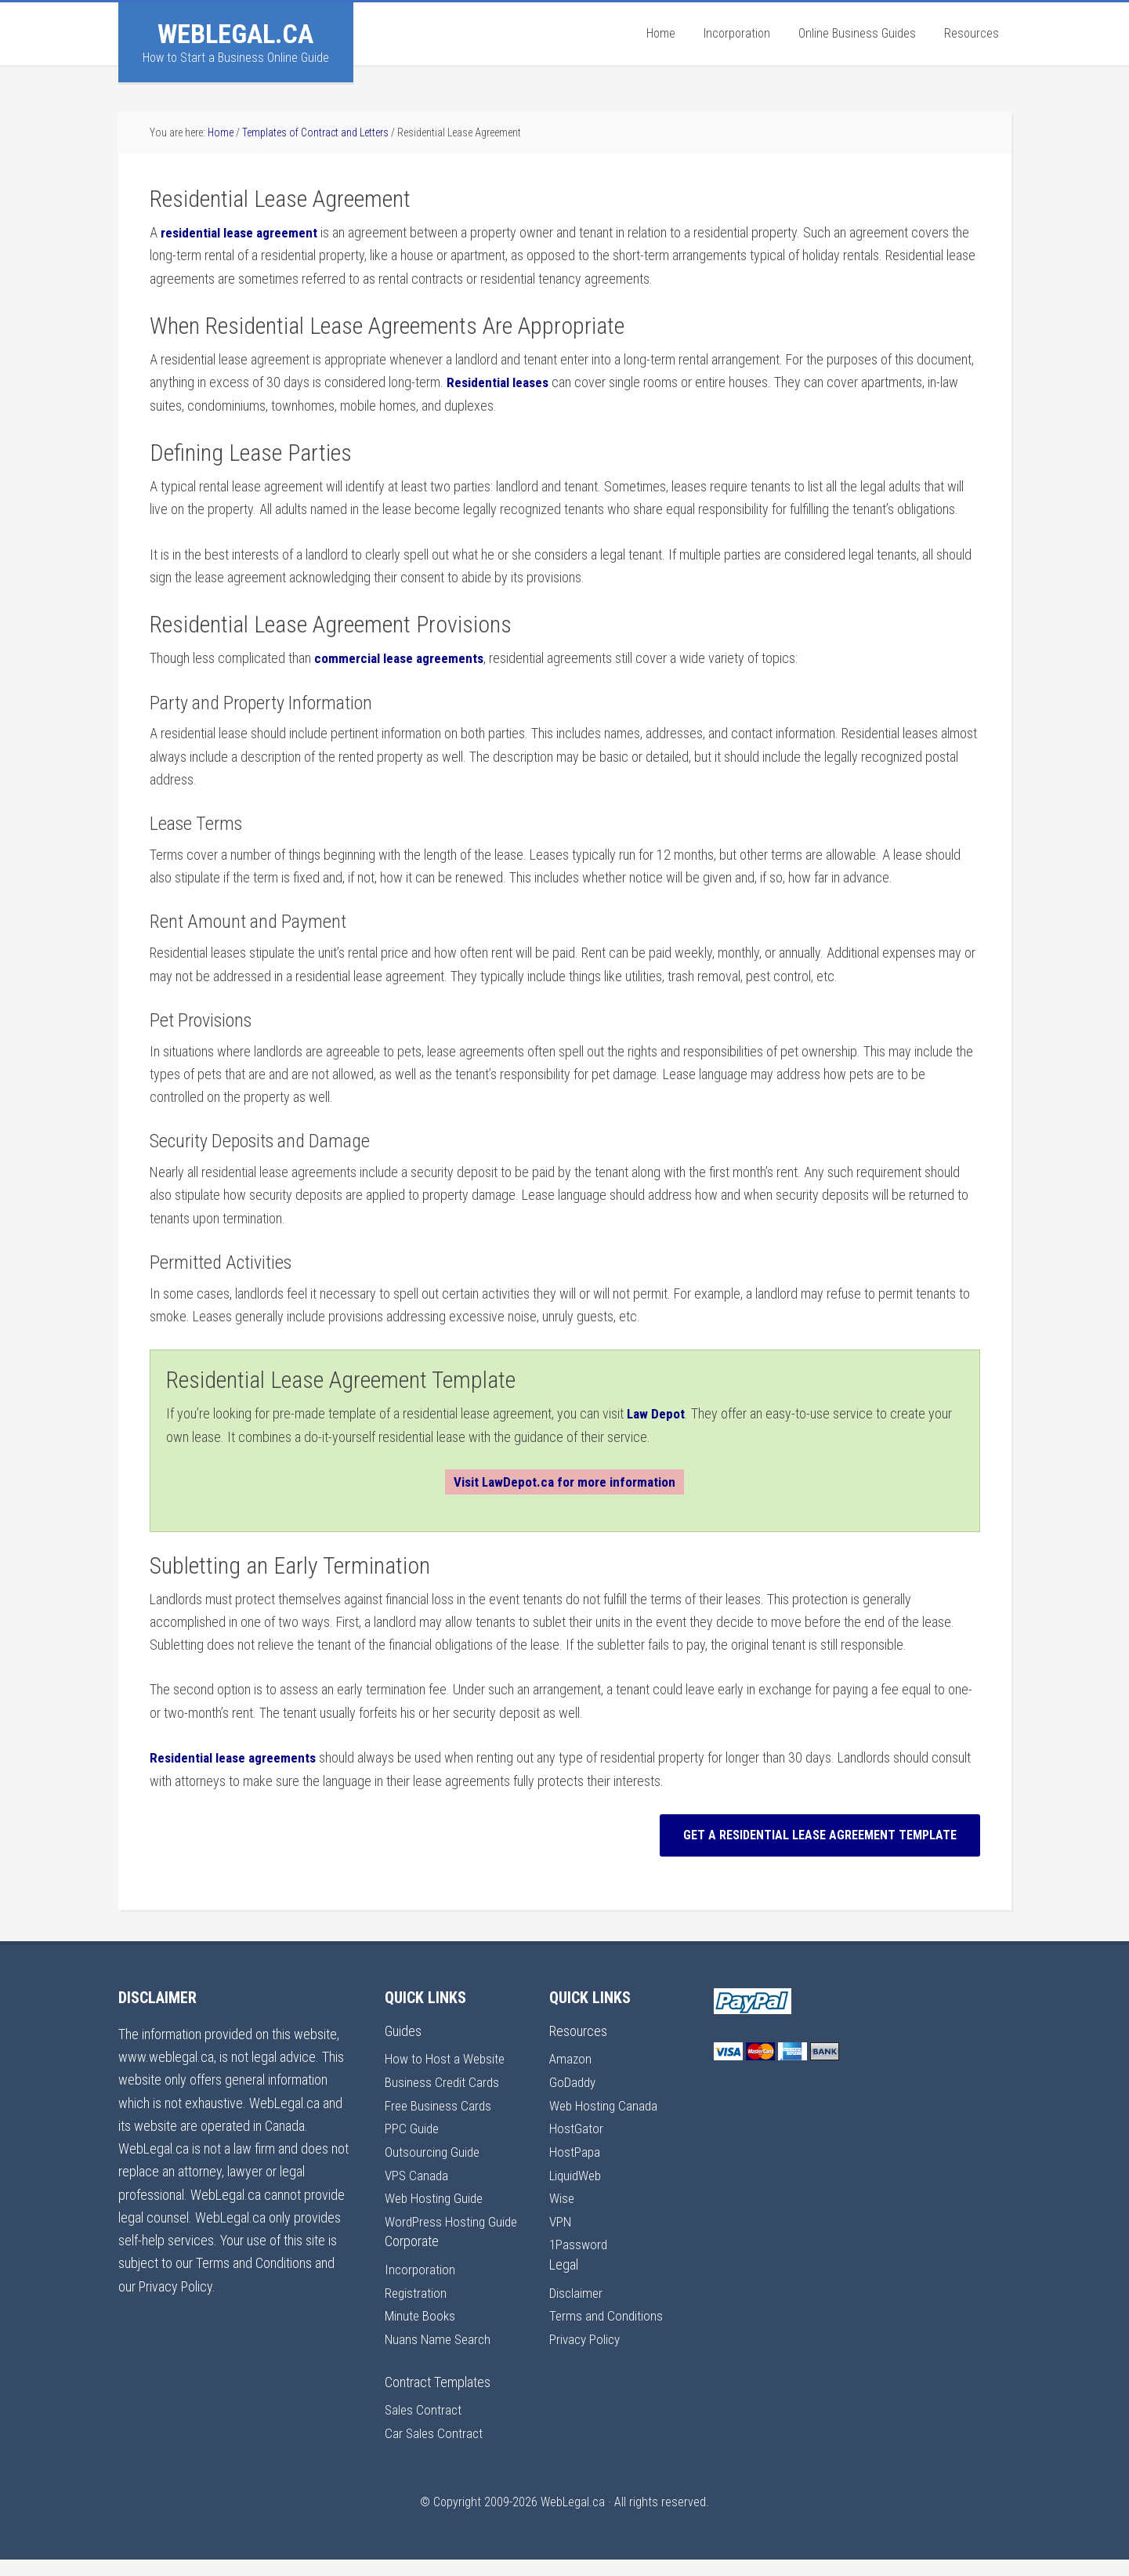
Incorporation (421, 2288)
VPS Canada (418, 2171)
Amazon (571, 2057)
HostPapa (575, 2148)
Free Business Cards (439, 2103)
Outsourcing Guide (434, 2148)
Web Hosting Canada (605, 2103)
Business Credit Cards (443, 2079)
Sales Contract (424, 2427)
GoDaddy (574, 2079)
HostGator (576, 2126)
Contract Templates (437, 2399)
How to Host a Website (447, 2057)
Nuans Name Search (440, 2357)
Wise (562, 2195)
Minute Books (421, 2333)
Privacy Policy (586, 2333)
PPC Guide (412, 2126)
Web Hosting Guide (436, 2195)
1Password (579, 2240)
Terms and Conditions (607, 2310)
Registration (416, 2310)
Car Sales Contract (435, 2450)
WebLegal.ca (235, 33)
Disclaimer (577, 2288)
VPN (561, 2217)
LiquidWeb (577, 2171)
